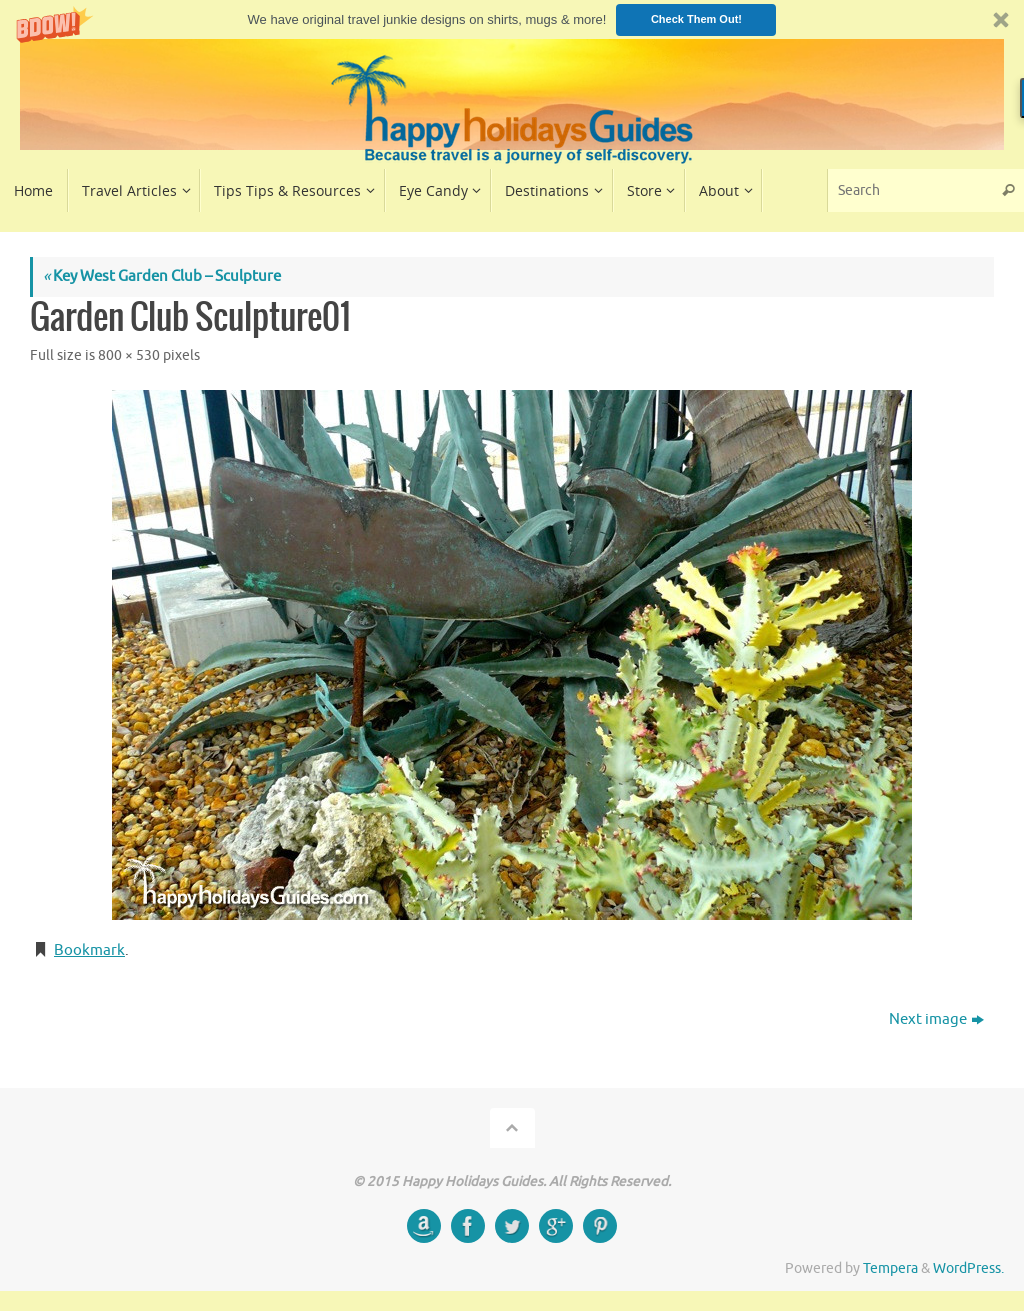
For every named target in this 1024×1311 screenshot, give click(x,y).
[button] (512, 19)
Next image (936, 1019)
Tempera (890, 1268)
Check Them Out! (696, 19)
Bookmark (89, 950)
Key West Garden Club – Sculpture (162, 276)
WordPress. (968, 1268)
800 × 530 (129, 355)
